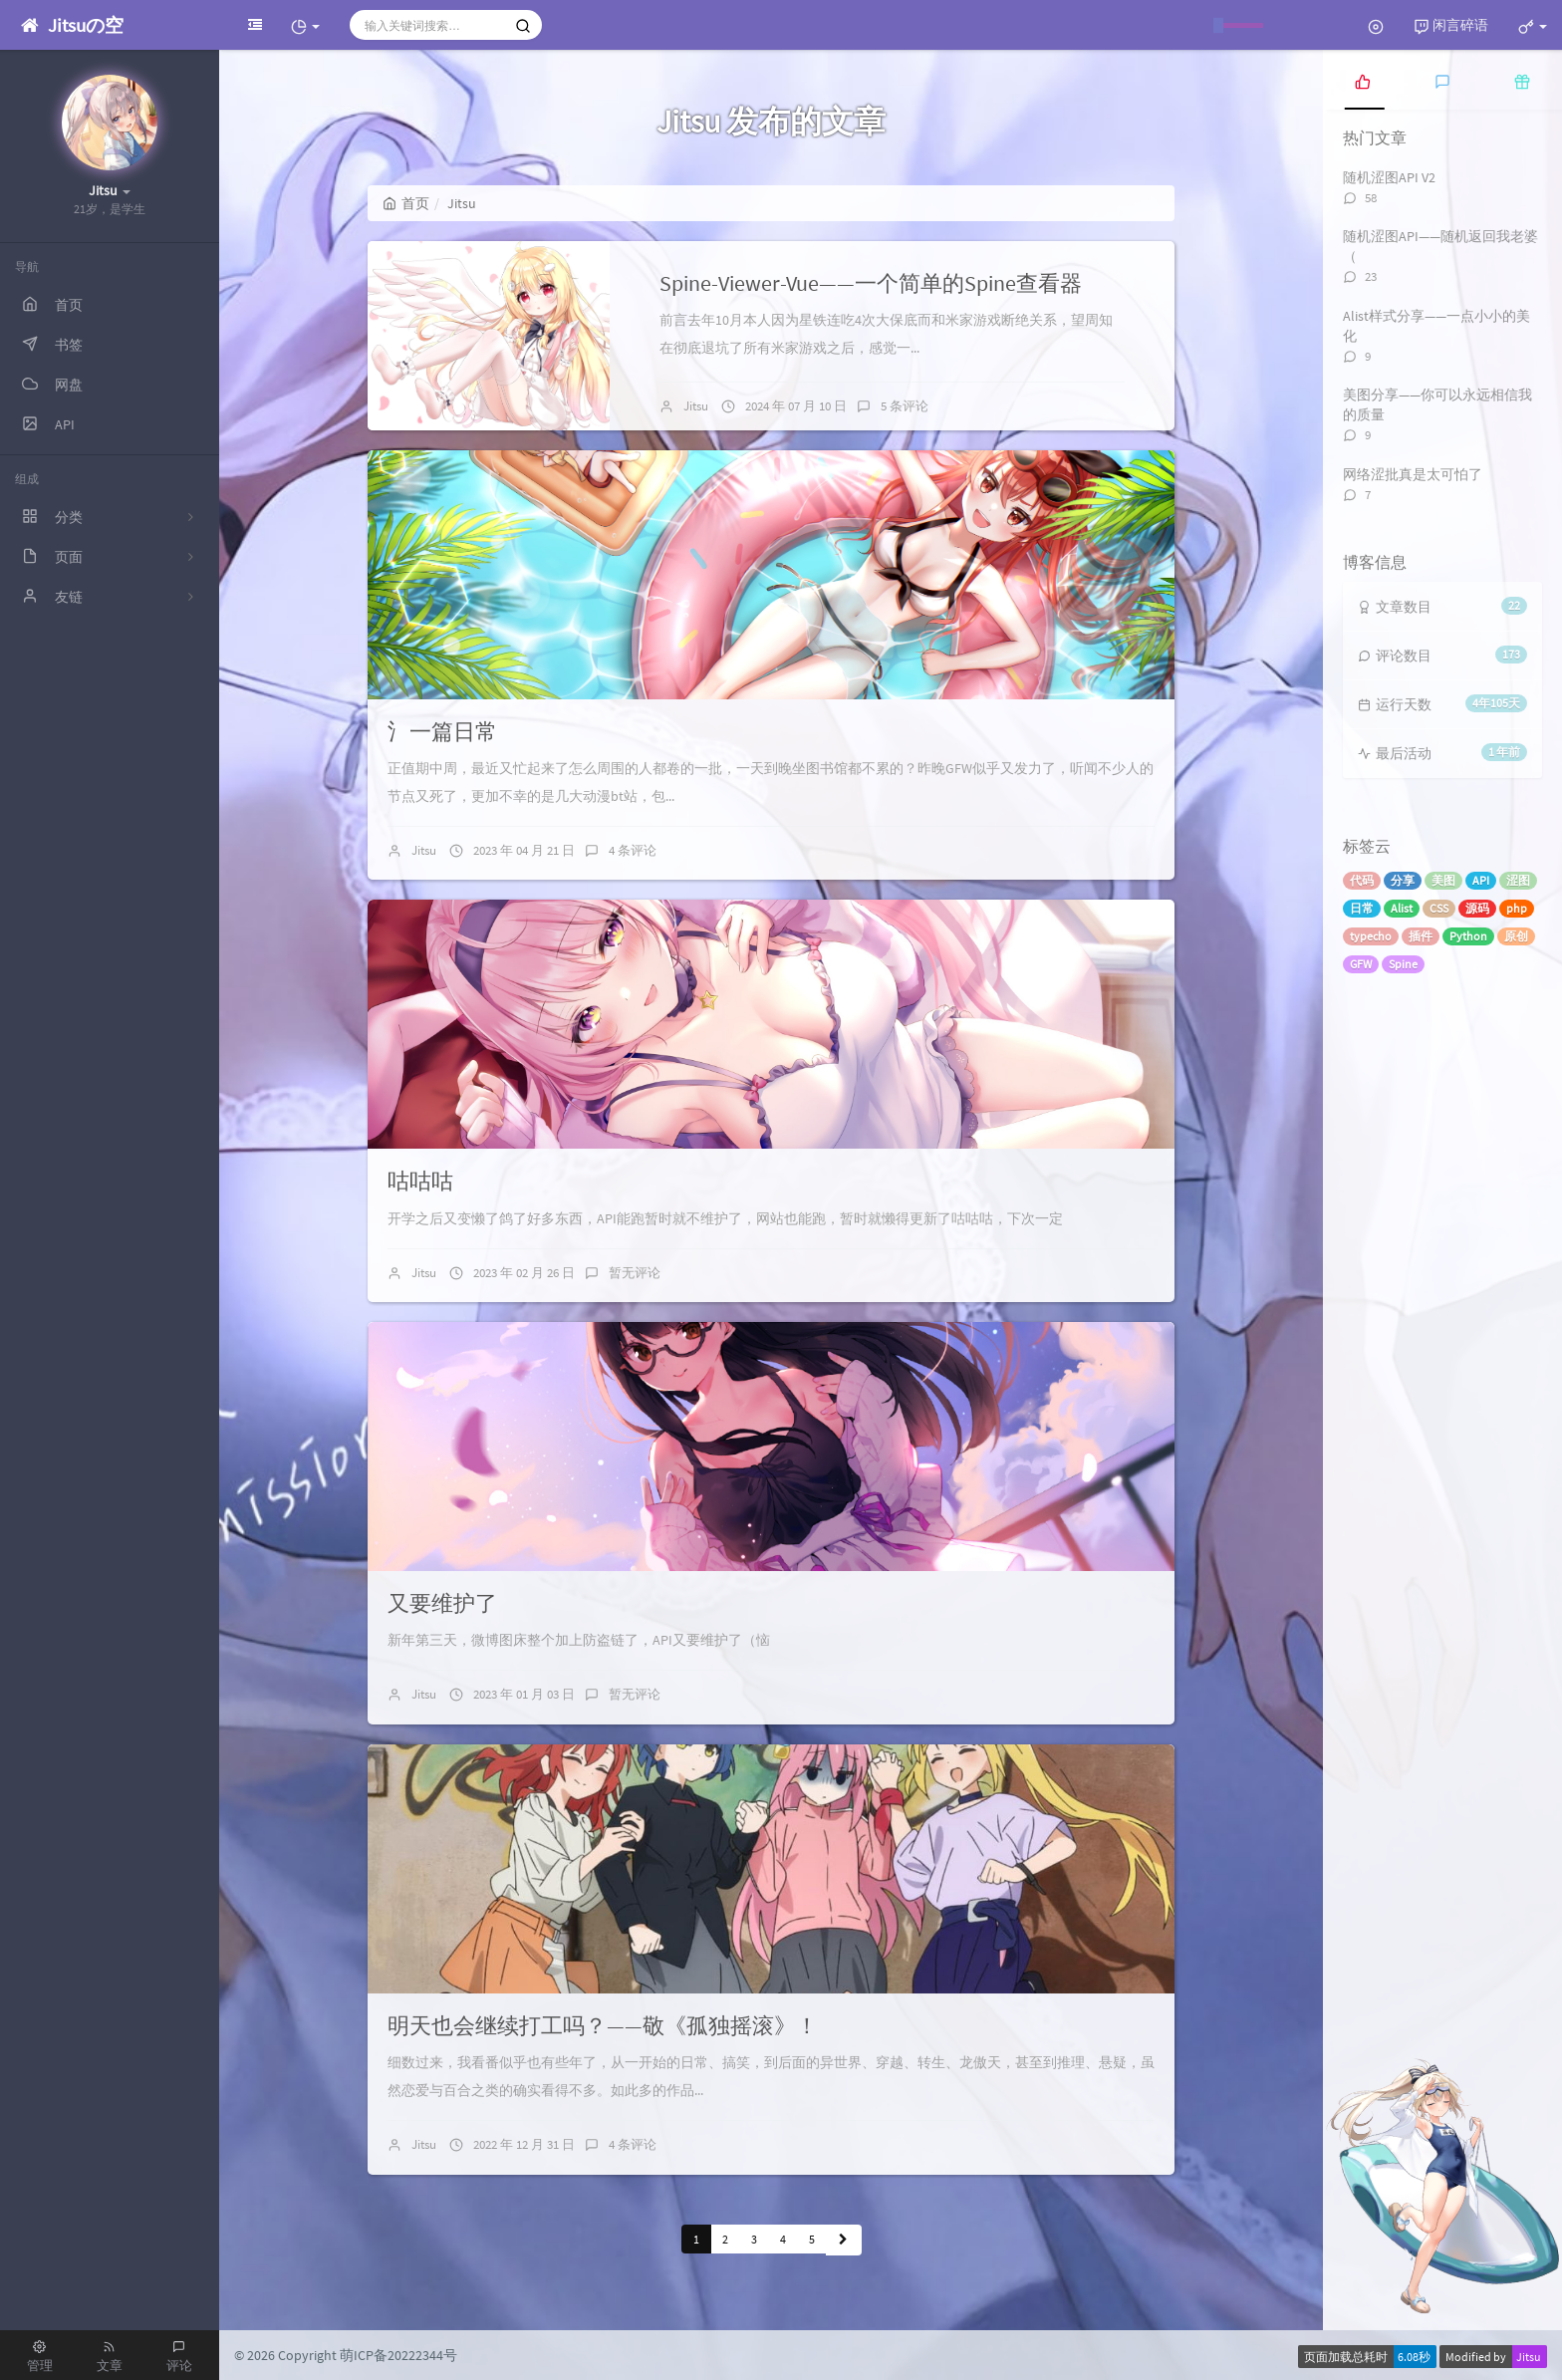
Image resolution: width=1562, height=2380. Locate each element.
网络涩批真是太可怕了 (1412, 474)
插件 (1420, 935)
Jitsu (695, 405)
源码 (1477, 908)
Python (1468, 935)
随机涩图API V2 (1389, 177)
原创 (1516, 935)
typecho (1371, 935)
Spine (1403, 963)
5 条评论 (904, 405)
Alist (1402, 908)
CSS (1439, 908)
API (1480, 880)
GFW (1361, 963)
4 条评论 (632, 850)
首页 (406, 203)
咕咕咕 (420, 1180)
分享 (1403, 880)
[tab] (1363, 80)
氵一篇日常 (442, 731)
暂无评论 (634, 1272)
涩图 (1518, 880)
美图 (1443, 880)
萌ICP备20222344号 (398, 2355)
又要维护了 (442, 1603)
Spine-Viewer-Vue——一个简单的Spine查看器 (870, 283)
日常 (1362, 908)
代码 (1362, 880)
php (1516, 908)
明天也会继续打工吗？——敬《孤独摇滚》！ (603, 2025)
